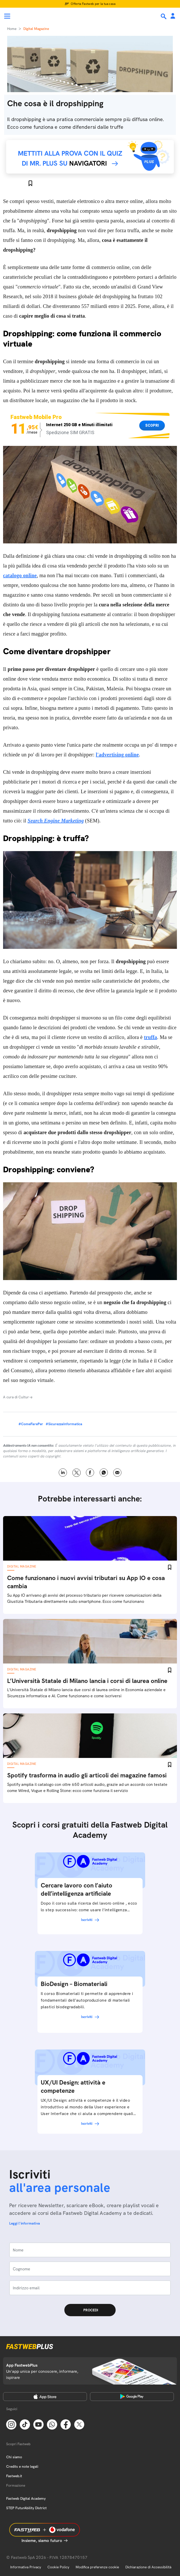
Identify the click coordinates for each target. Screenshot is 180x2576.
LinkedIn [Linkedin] (63, 1472)
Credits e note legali (22, 2466)
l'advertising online (117, 754)
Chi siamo (14, 2457)
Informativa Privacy (25, 2567)
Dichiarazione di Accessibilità (148, 2567)
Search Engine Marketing (56, 820)
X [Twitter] (76, 1472)
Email (117, 1472)
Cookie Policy (58, 2567)
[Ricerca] (164, 16)
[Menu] (7, 16)
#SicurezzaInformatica (64, 1424)
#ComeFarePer (30, 1424)
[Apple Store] (45, 2396)
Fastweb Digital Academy (26, 2498)
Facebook (90, 1472)
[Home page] (39, 16)
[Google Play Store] (132, 2396)
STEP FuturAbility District (26, 2508)
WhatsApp (103, 1472)
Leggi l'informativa (24, 2223)
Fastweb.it (14, 2476)
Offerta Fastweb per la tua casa (93, 4)
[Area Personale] (173, 16)
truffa (150, 1037)
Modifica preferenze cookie (97, 2567)
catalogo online (20, 575)
